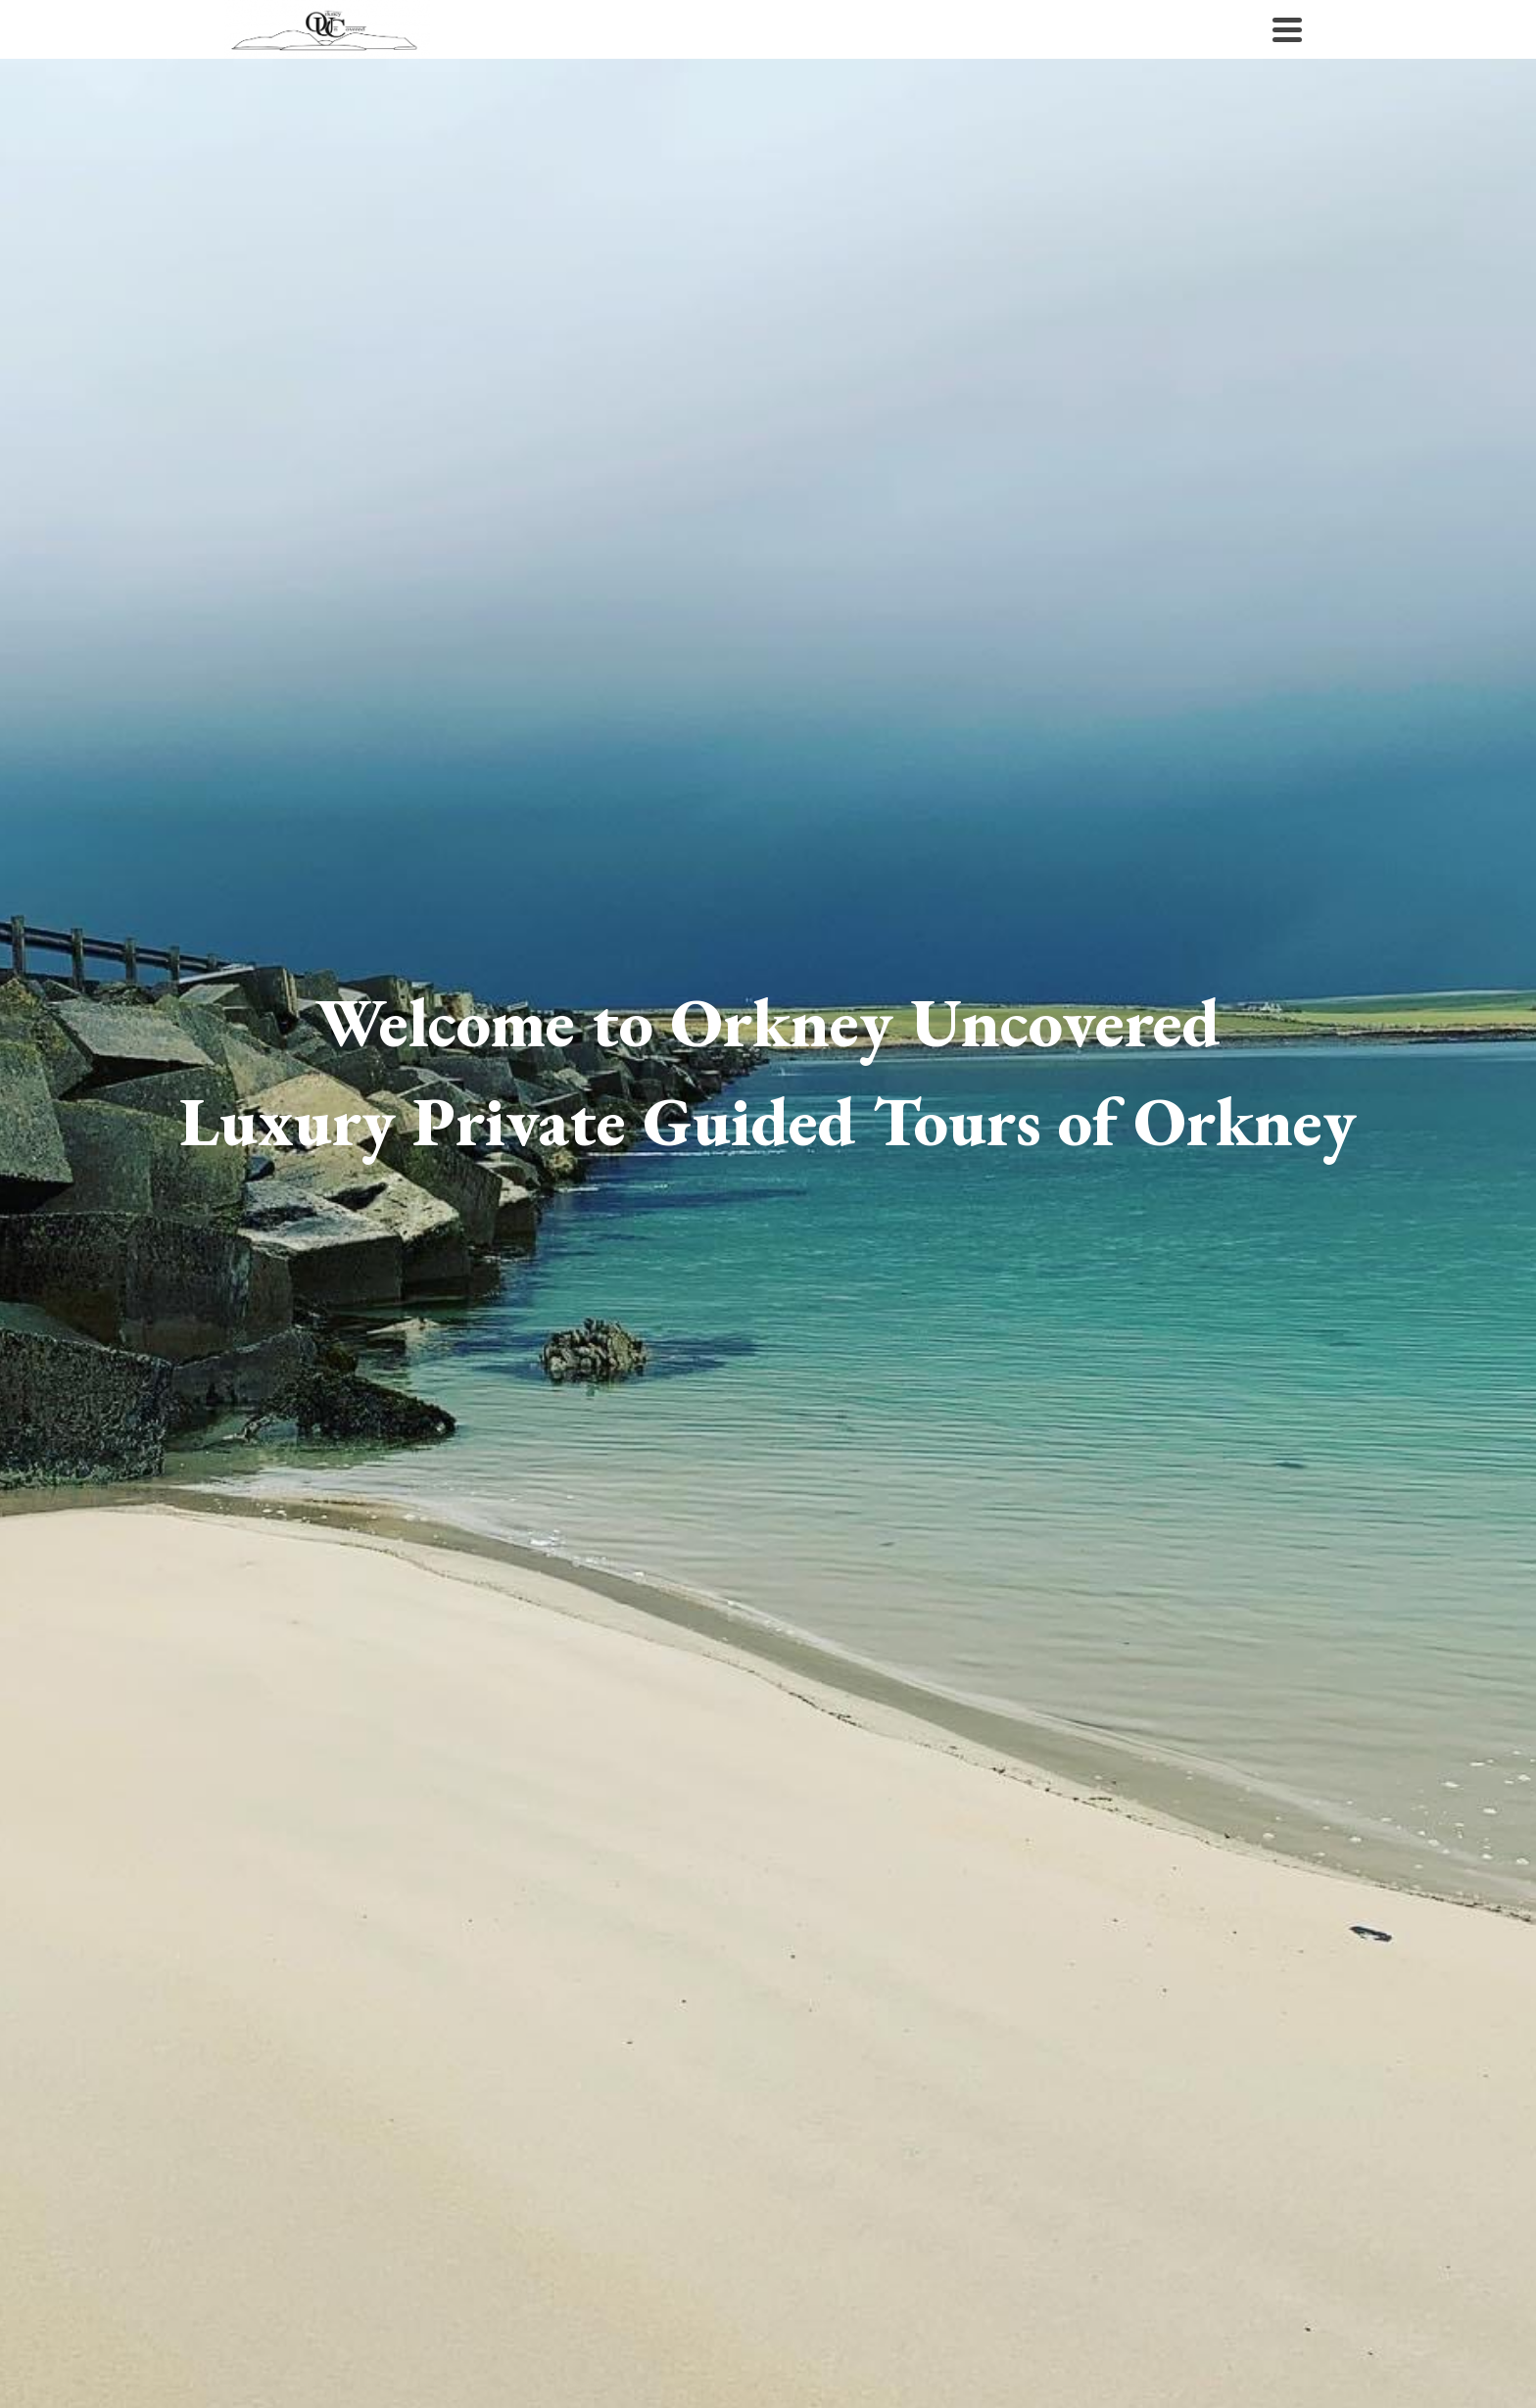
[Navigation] (1287, 29)
